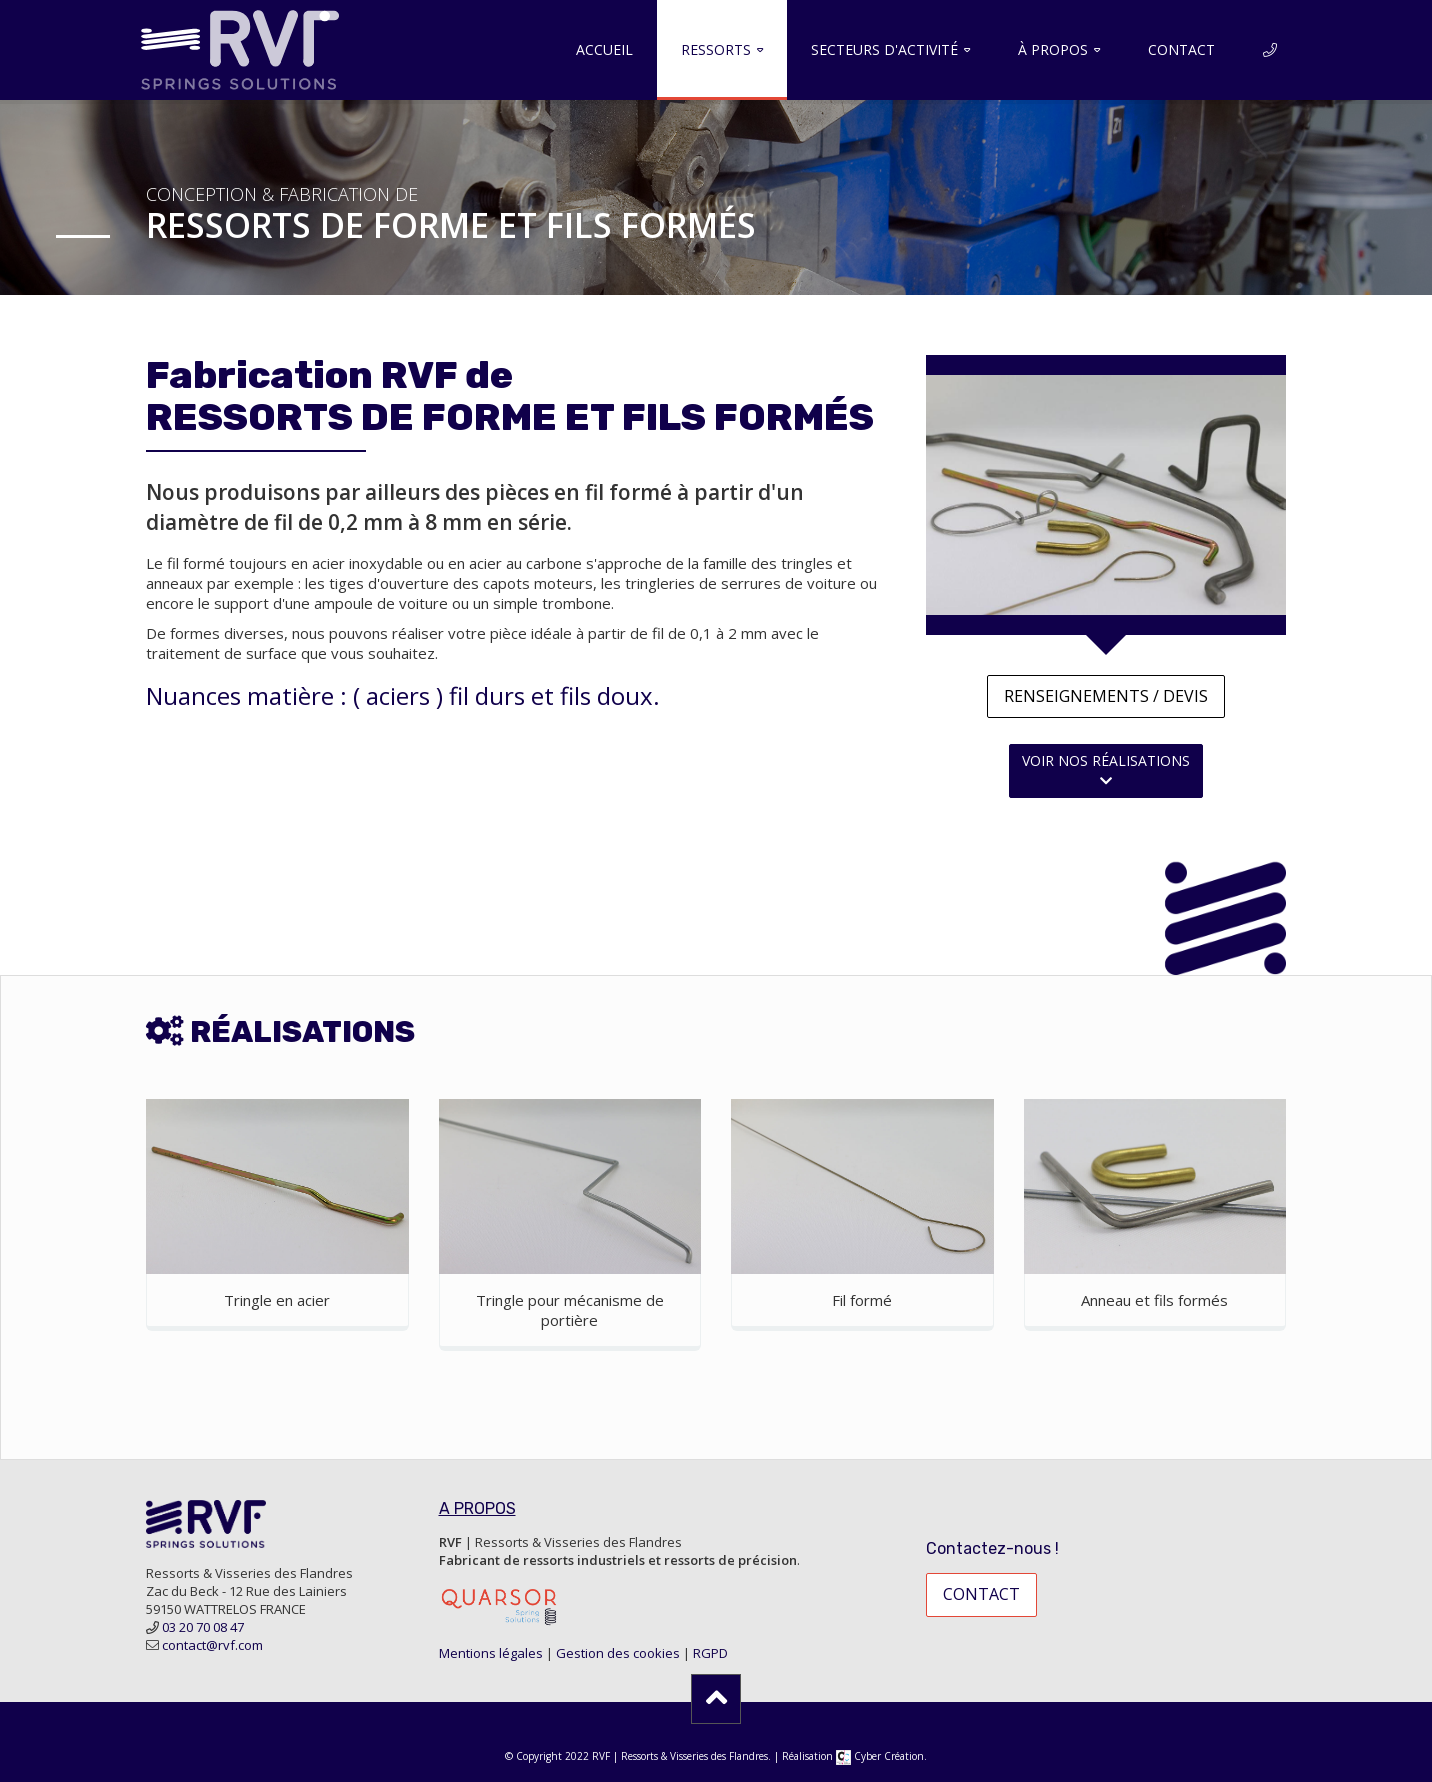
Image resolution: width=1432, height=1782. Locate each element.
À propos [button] (1053, 49)
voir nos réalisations (1106, 769)
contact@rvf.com (212, 1645)
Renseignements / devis (1106, 696)
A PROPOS (477, 1508)
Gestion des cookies (618, 1653)
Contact (1181, 49)
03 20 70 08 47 (203, 1627)
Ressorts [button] (716, 49)
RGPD (710, 1653)
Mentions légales (491, 1653)
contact (981, 1594)
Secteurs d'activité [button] (884, 49)
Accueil (604, 49)
